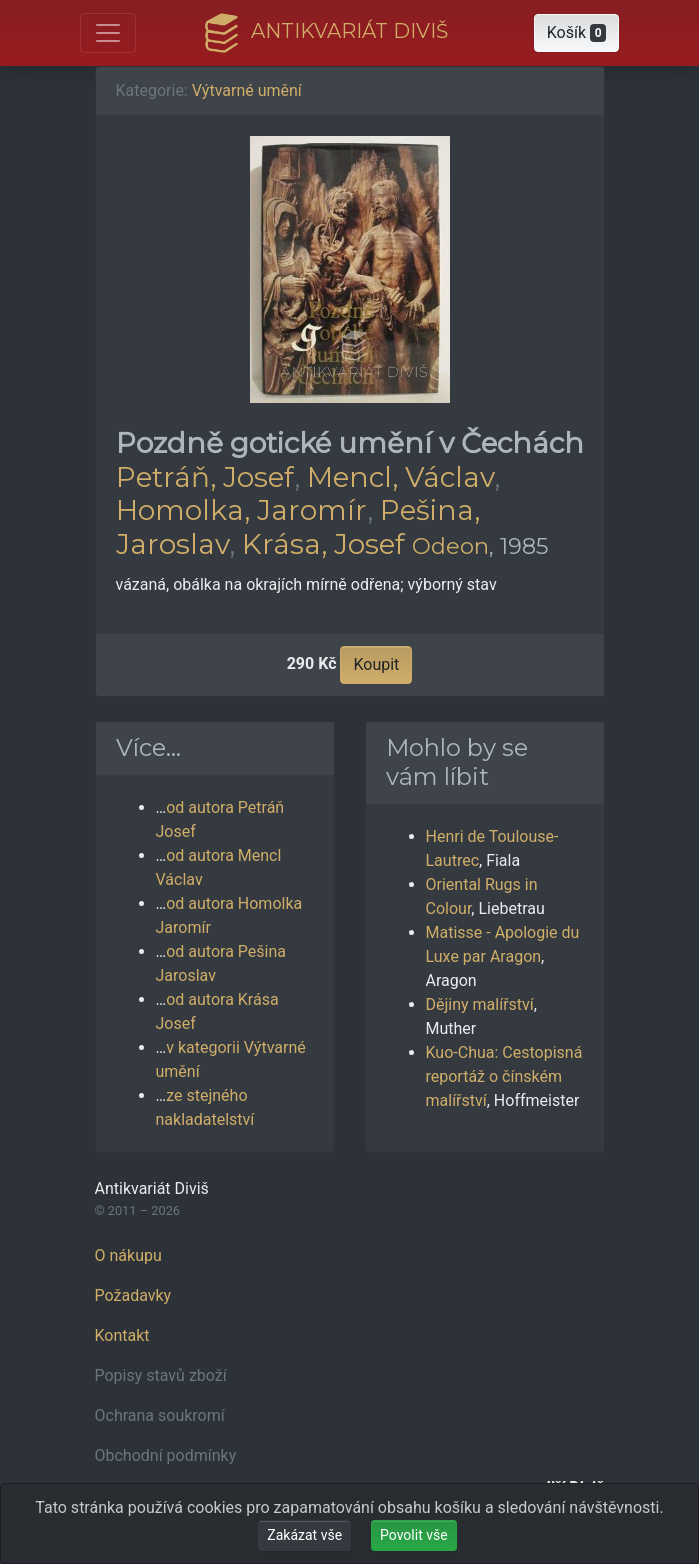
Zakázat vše (304, 1535)
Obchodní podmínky (166, 1455)
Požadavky (133, 1295)
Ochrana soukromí (160, 1415)
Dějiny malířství (480, 1004)
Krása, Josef (323, 544)
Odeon (450, 546)
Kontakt (122, 1335)
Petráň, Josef (205, 477)
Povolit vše (414, 1535)
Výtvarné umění (247, 90)
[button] (577, 33)
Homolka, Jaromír (241, 510)
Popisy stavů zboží (161, 1375)
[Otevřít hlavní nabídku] (108, 33)
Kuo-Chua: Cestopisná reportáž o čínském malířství (504, 1076)
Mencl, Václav (400, 477)
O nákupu (128, 1255)
